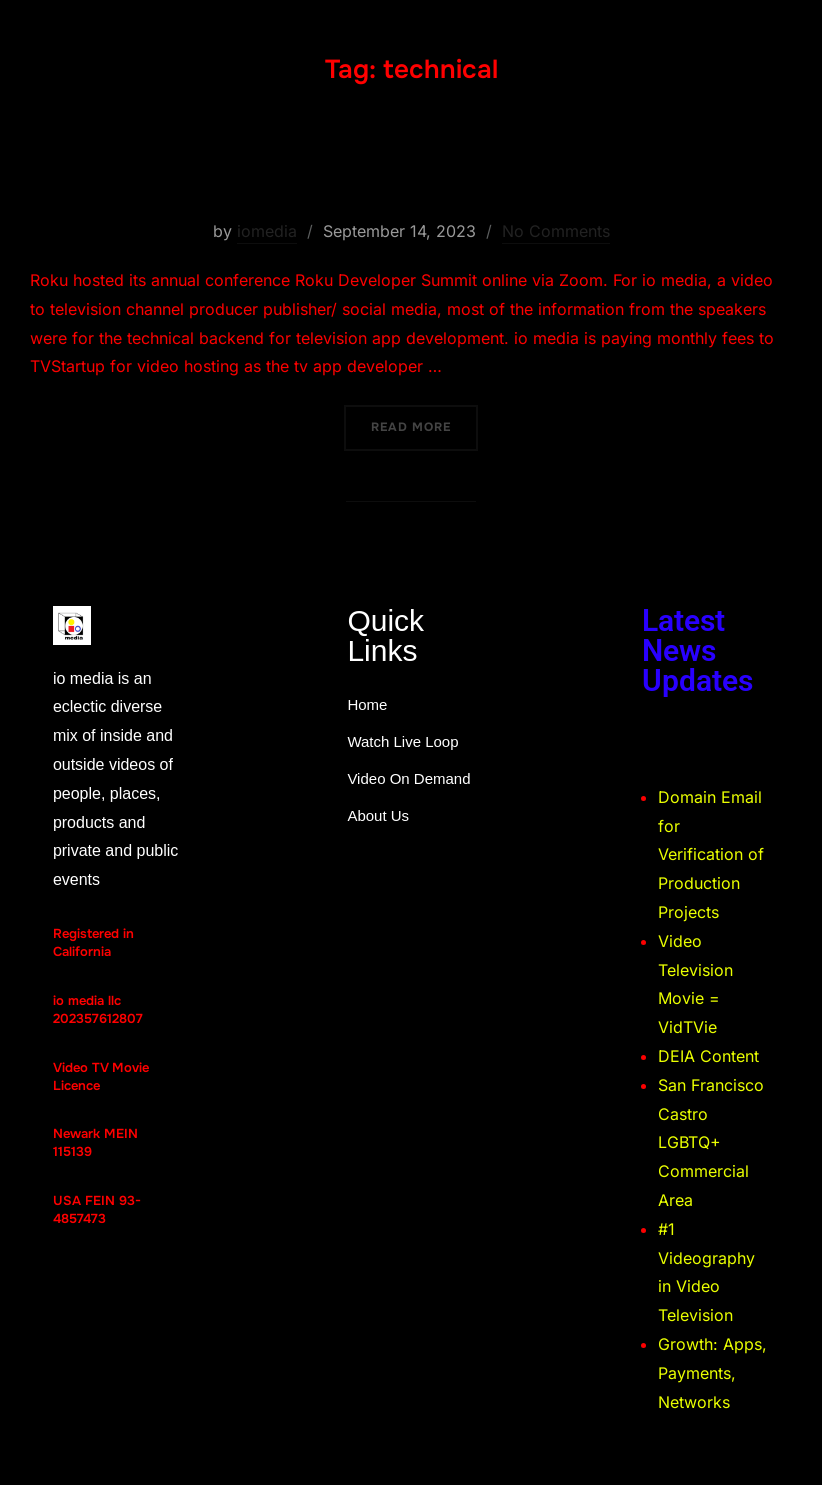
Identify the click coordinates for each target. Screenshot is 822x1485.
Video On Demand (408, 778)
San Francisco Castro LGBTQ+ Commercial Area (711, 1142)
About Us (378, 815)
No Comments (556, 231)
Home (367, 704)
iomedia (267, 231)
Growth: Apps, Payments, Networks (712, 1373)
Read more (424, 420)
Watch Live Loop (402, 741)
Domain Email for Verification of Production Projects (711, 854)
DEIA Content (708, 1056)
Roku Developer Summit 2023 (410, 167)
